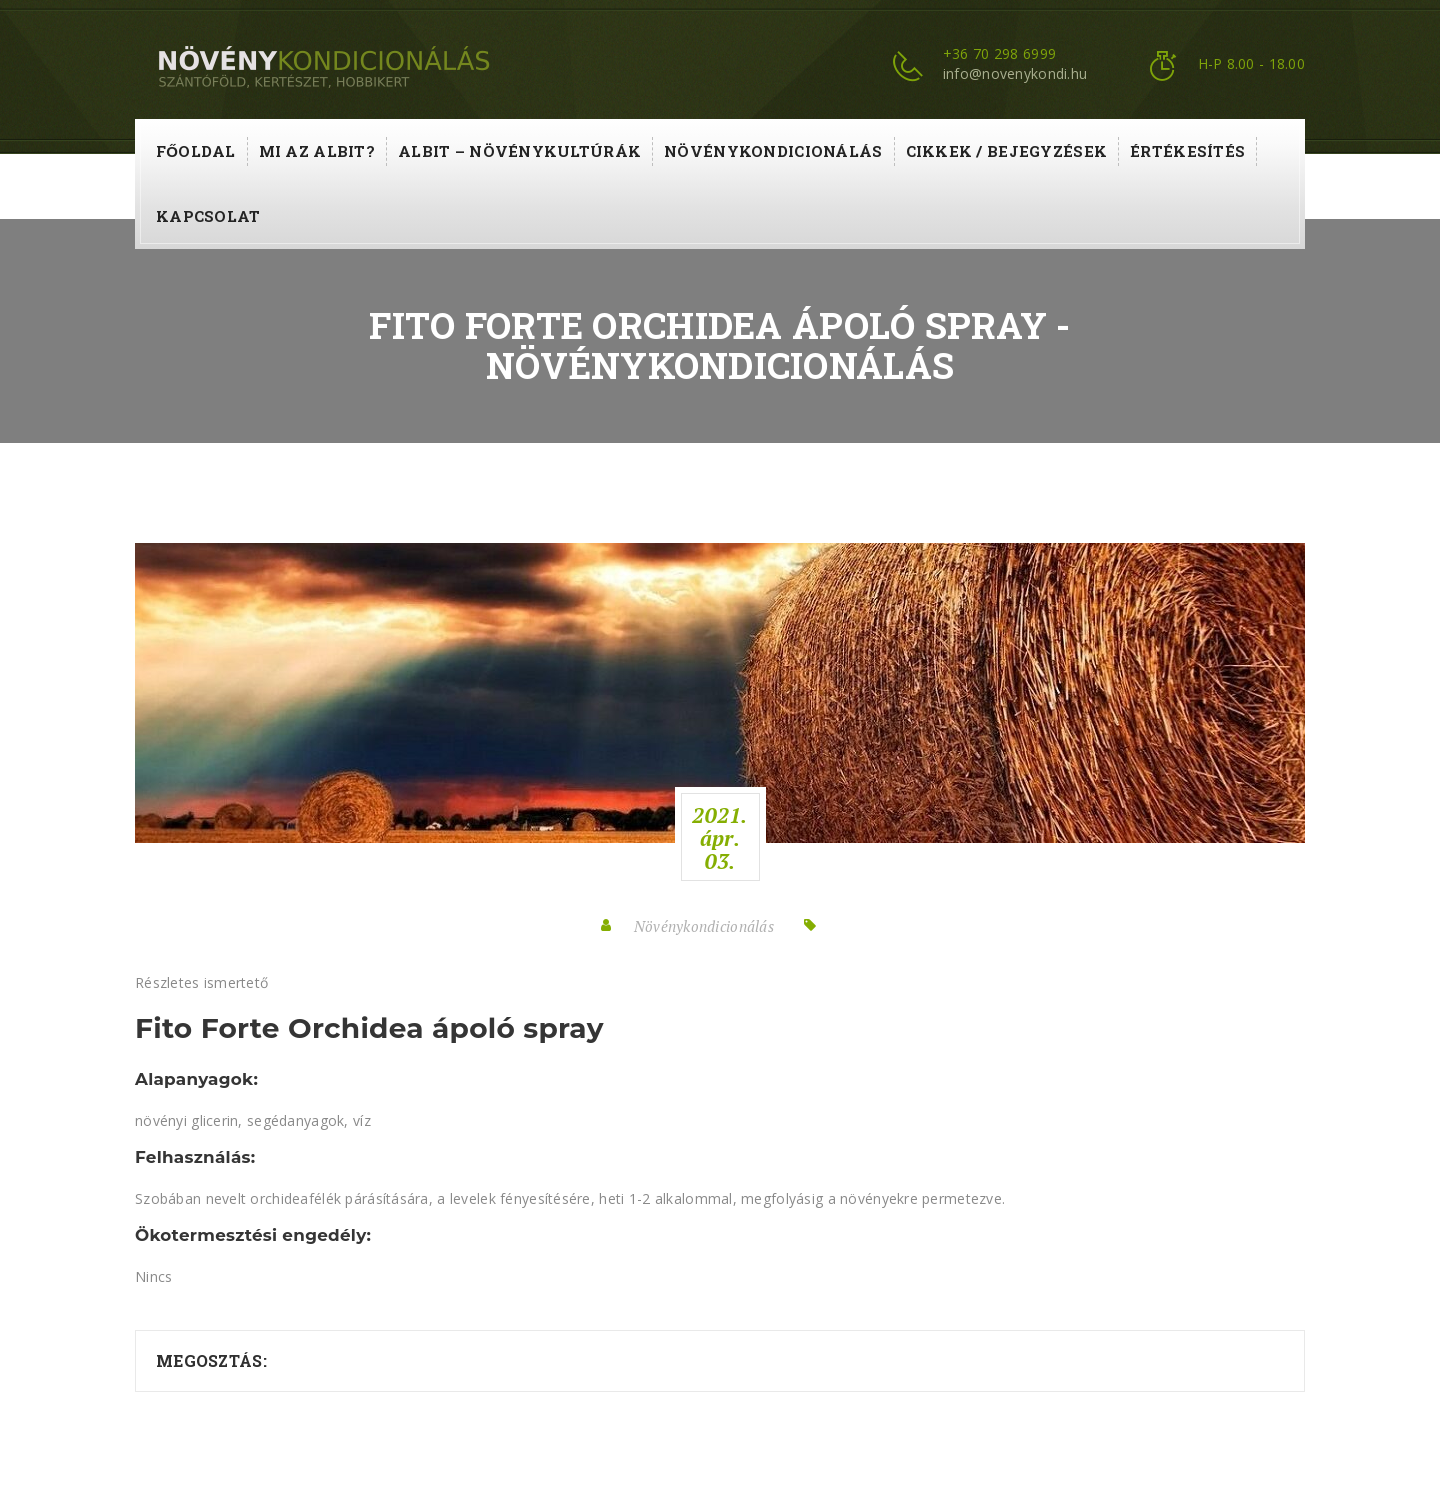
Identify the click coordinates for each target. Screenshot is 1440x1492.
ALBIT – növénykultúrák (519, 151)
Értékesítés (1187, 151)
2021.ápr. (719, 838)
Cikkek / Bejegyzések (1007, 151)
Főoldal (196, 151)
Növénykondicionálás (773, 151)
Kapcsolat (208, 216)
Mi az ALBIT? (317, 151)
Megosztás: (211, 1360)
